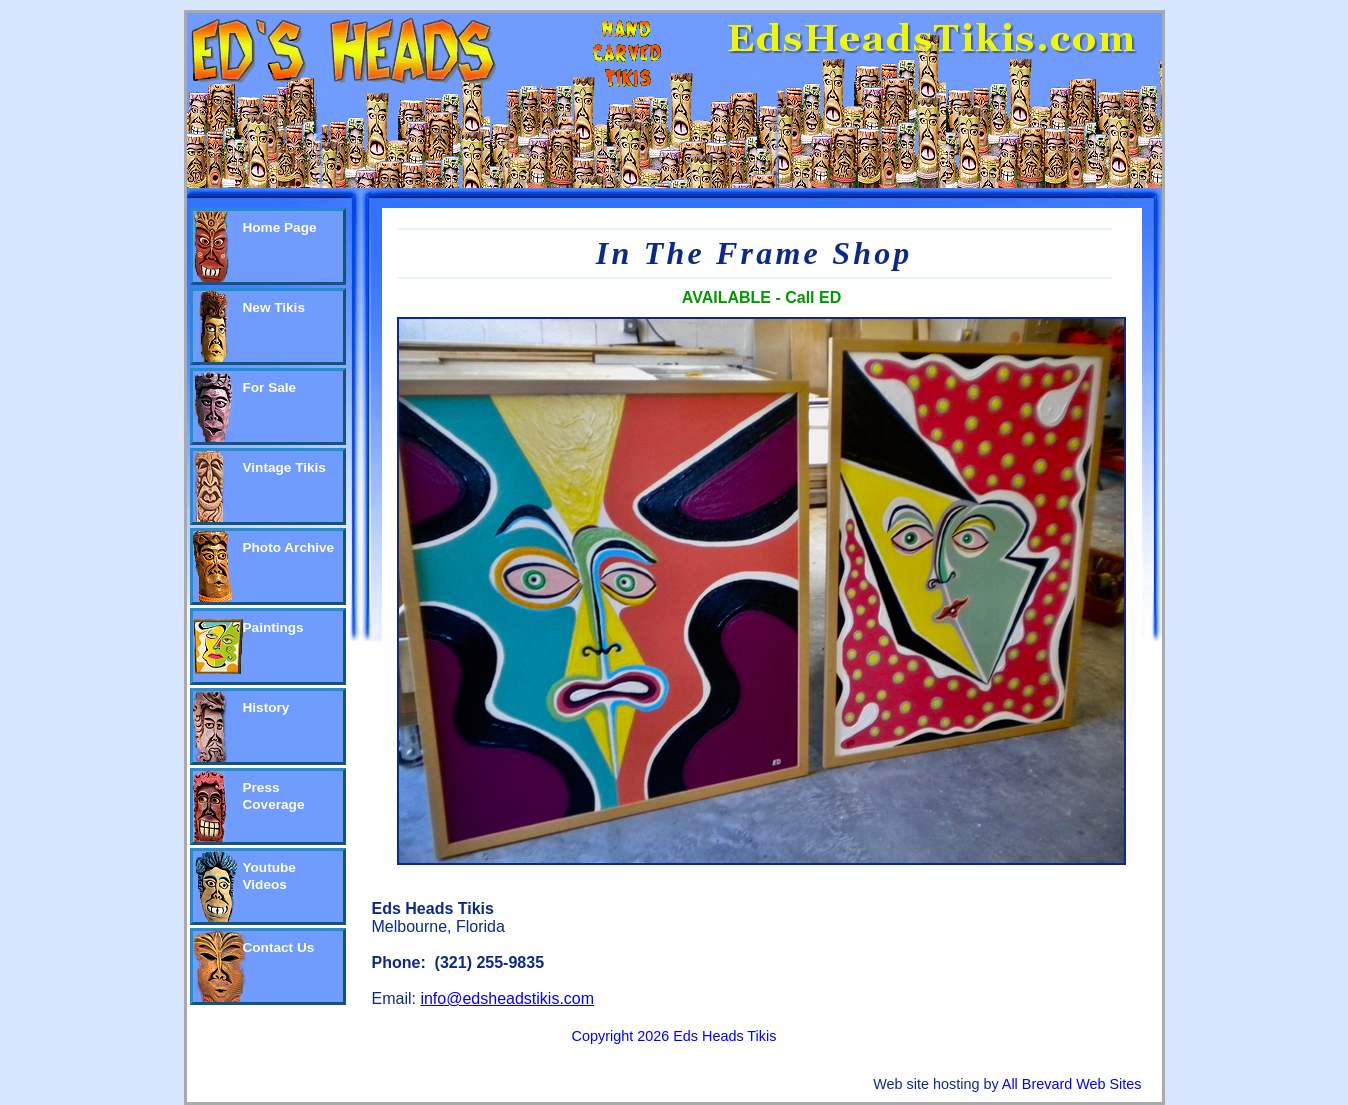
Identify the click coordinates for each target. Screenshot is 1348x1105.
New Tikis (274, 307)
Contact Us (279, 947)
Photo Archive (289, 547)
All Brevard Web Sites (1072, 1084)
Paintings (273, 627)
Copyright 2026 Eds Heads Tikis (674, 1036)
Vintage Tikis (284, 467)
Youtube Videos (269, 876)
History (266, 707)
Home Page (280, 227)
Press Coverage (274, 796)
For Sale (270, 387)
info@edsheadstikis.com (507, 998)
